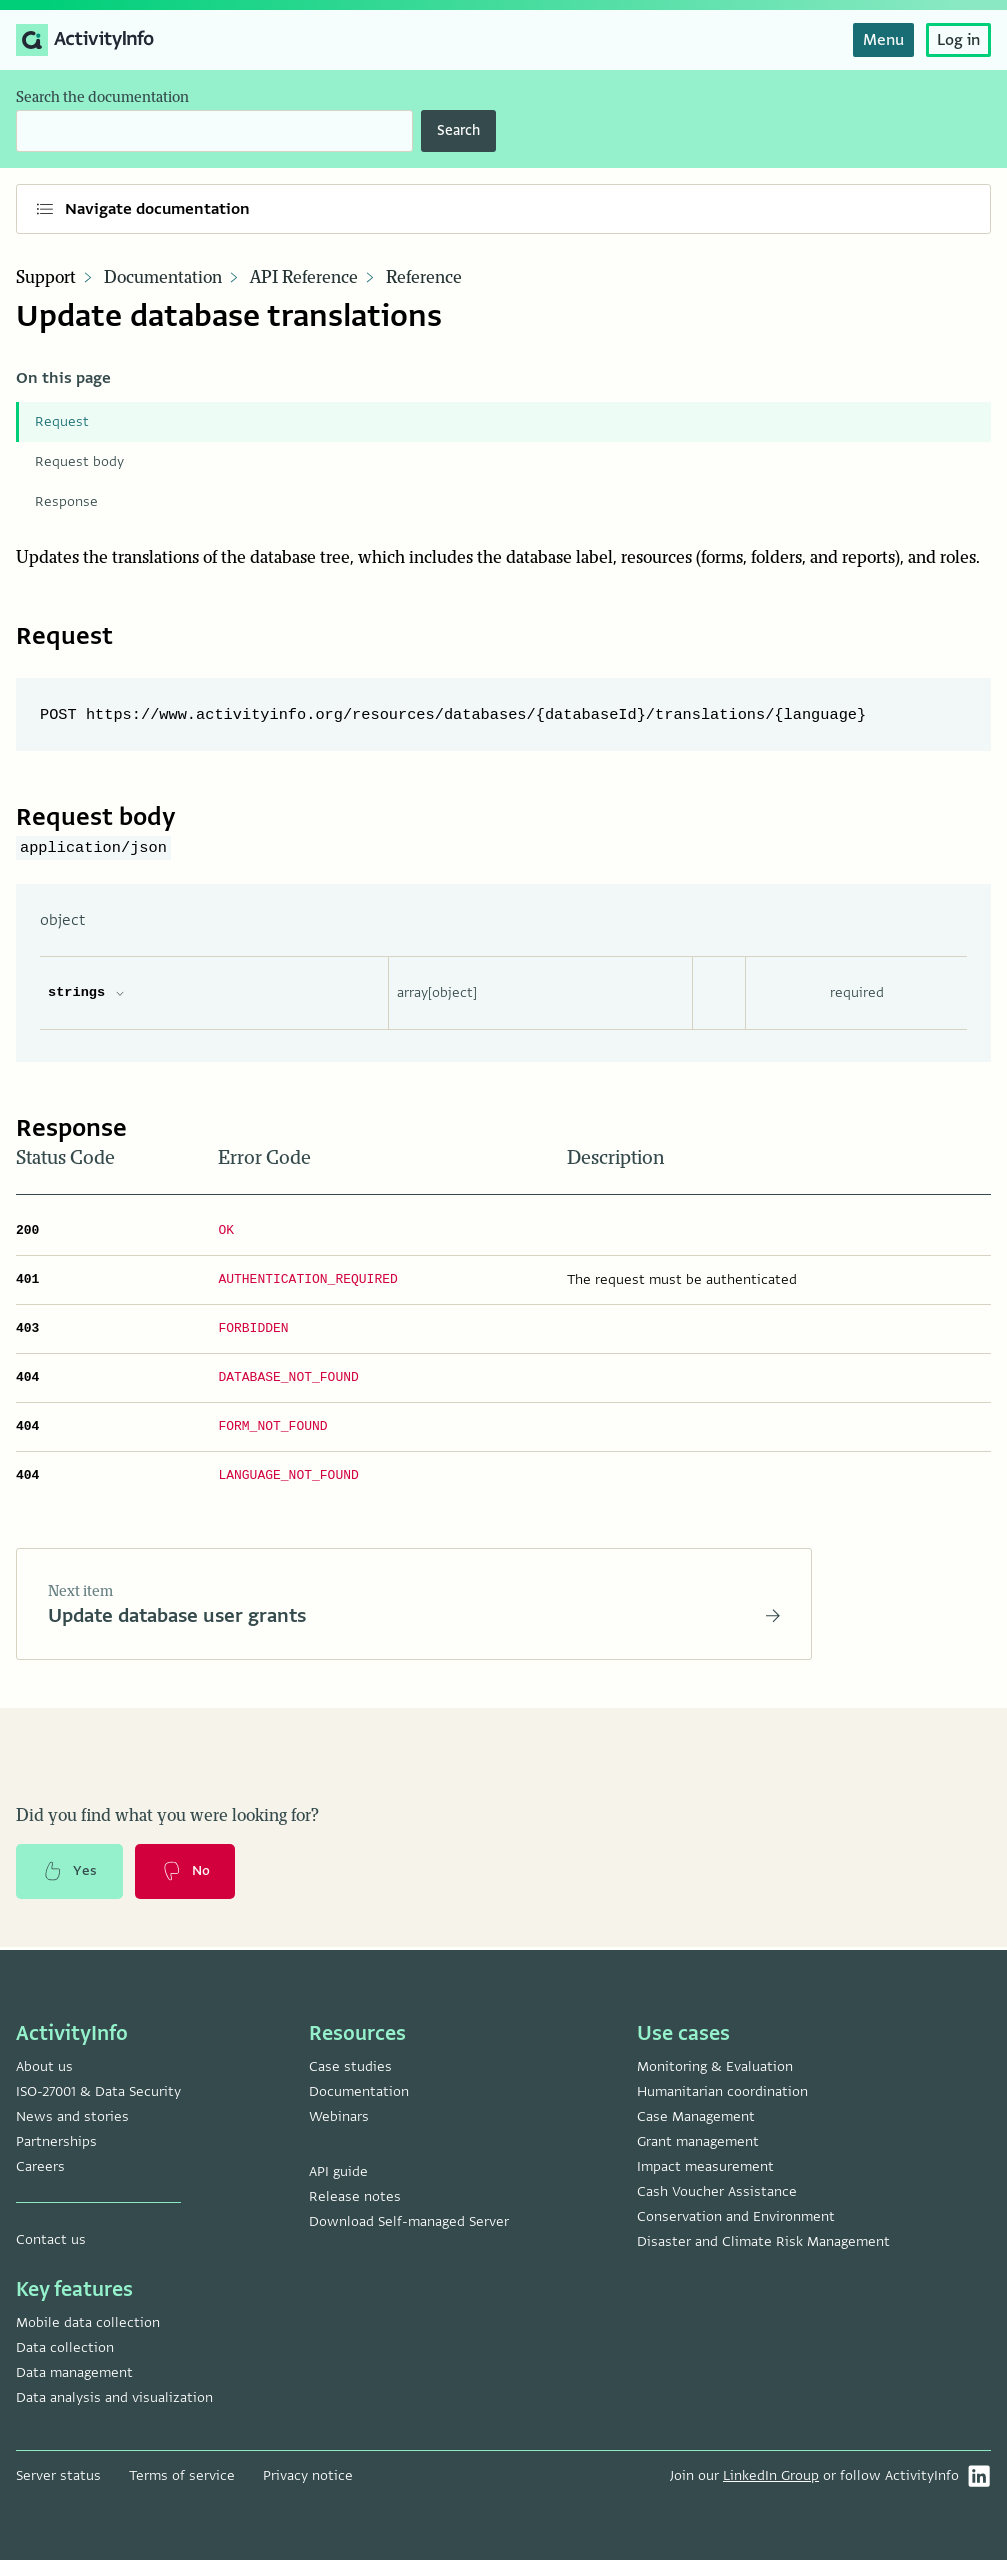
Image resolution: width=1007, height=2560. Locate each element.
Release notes (355, 2196)
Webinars (339, 2116)
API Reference (304, 278)
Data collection (65, 2347)
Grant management (698, 2141)
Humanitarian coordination (722, 2091)
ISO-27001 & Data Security (98, 2091)
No (187, 1874)
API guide (338, 2171)
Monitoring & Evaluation (715, 2066)
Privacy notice (308, 2475)
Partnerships (56, 2141)
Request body (79, 461)
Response (66, 501)
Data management (74, 2372)
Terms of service (182, 2475)
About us (44, 2066)
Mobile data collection (88, 2322)
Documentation (163, 278)
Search (458, 130)
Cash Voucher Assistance (717, 2191)
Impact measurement (705, 2166)
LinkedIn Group (771, 2475)
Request (62, 421)
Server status (58, 2475)
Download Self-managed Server (409, 2221)
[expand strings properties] (120, 993)
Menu (883, 40)
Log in (958, 40)
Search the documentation (102, 97)
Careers (40, 2166)
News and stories (72, 2116)
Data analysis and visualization (114, 2397)
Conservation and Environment (736, 2216)
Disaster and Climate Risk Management (763, 2241)
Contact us (51, 2239)
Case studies (350, 2066)
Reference (424, 278)
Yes (70, 1874)
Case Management (696, 2116)
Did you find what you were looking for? (167, 1818)
